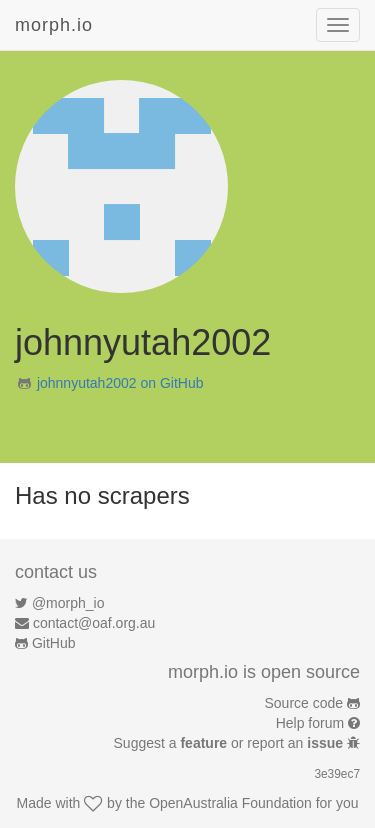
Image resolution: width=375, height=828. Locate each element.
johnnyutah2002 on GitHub (120, 383)
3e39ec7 (337, 774)
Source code (304, 703)
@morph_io (68, 603)
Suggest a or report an (230, 743)
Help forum (310, 723)
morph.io (54, 25)
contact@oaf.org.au (94, 623)
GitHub (54, 643)
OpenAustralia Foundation (230, 803)
